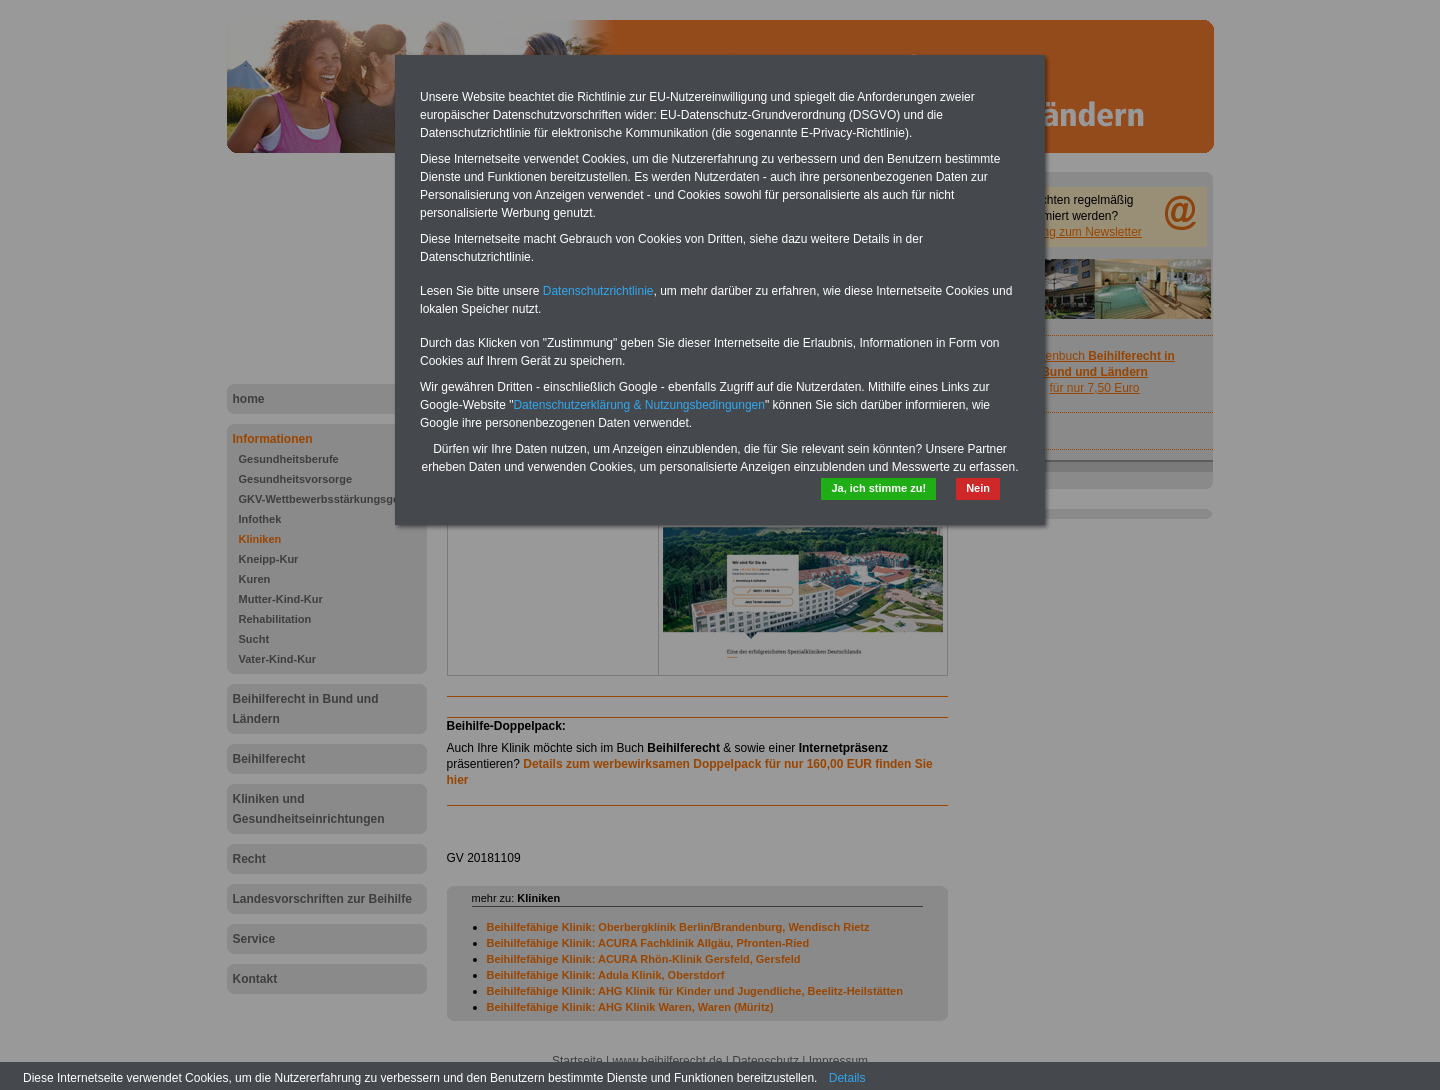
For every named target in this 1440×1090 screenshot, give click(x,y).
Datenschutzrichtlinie (598, 291)
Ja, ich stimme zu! (878, 488)
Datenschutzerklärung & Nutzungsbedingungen (639, 405)
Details (847, 1078)
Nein (978, 488)
